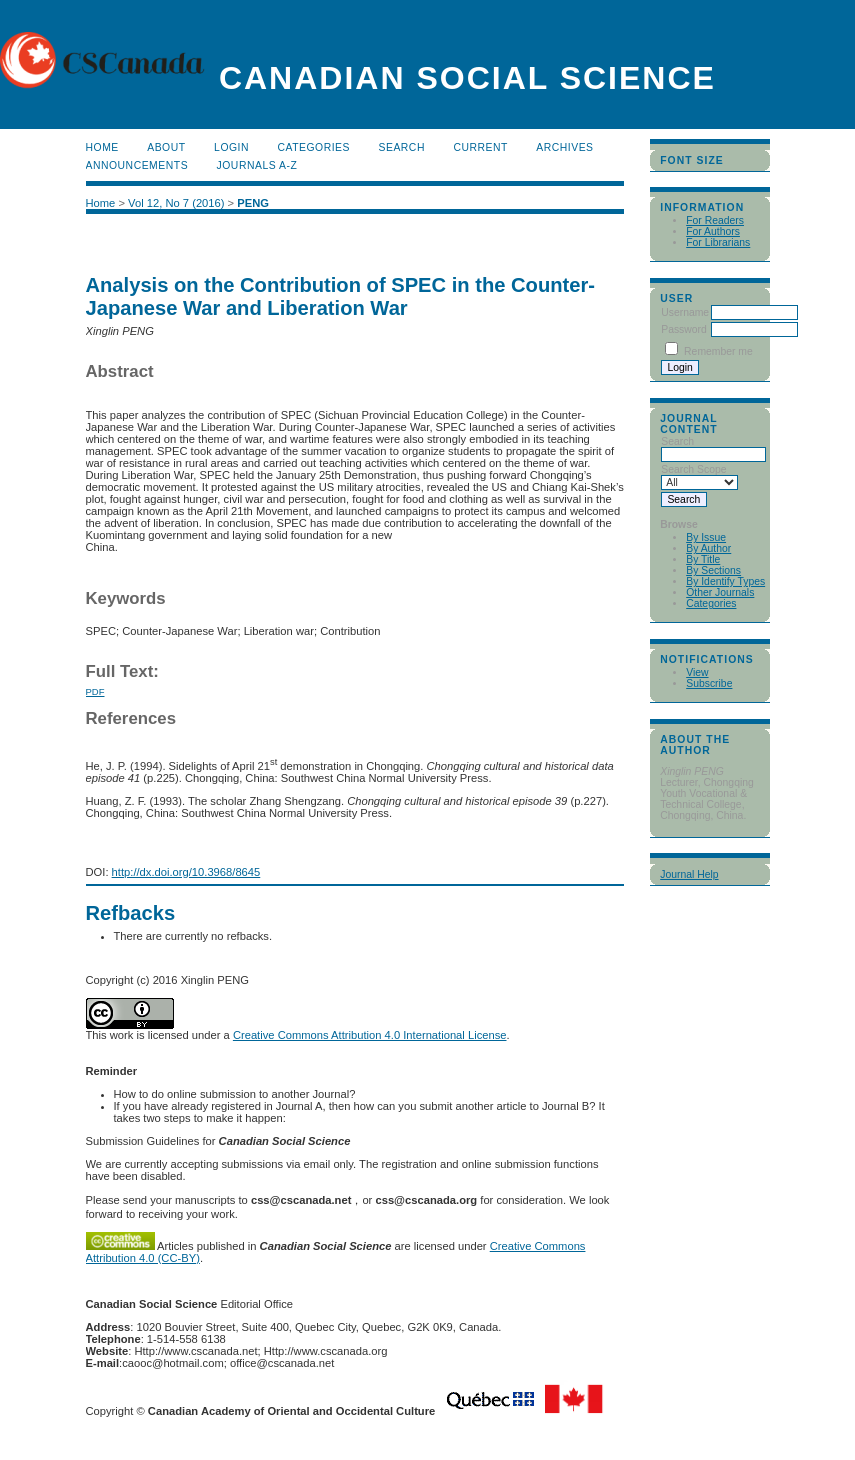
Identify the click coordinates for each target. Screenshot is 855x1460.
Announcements (137, 165)
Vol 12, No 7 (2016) (176, 203)
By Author (708, 548)
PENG (253, 203)
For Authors (713, 231)
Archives (564, 147)
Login (231, 147)
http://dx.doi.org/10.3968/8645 (186, 872)
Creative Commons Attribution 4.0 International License (370, 1035)
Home (102, 147)
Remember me (718, 351)
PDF (95, 691)
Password (684, 329)
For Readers (715, 220)
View (697, 672)
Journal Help (689, 874)
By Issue (706, 537)
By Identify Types (725, 581)
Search (401, 147)
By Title (703, 559)
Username (685, 312)
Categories (711, 603)
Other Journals (720, 592)
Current (480, 147)
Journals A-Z (257, 165)
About (166, 147)
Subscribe (709, 683)
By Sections (713, 570)
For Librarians (718, 242)
